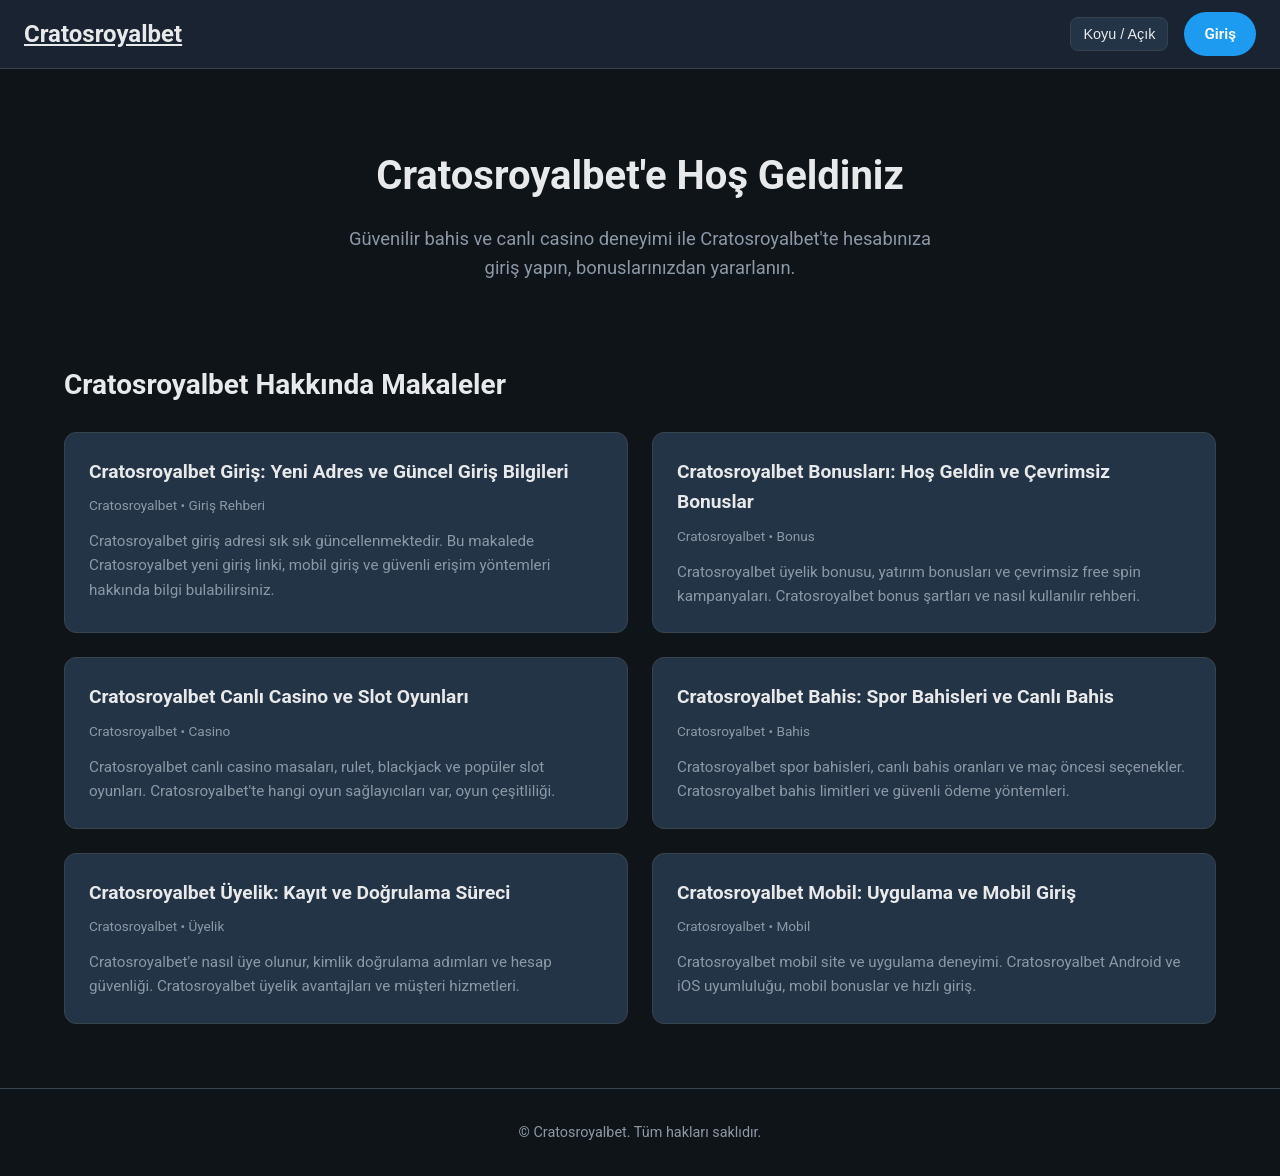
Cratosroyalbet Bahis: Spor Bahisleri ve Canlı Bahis (895, 696)
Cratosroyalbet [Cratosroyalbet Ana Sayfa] (103, 34)
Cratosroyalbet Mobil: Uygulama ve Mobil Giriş (876, 892)
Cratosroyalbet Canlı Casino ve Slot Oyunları (279, 696)
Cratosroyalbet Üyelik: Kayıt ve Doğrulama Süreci (299, 892)
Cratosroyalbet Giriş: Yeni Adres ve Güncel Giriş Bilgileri (329, 471)
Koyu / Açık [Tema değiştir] (1119, 34)
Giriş (1220, 34)
